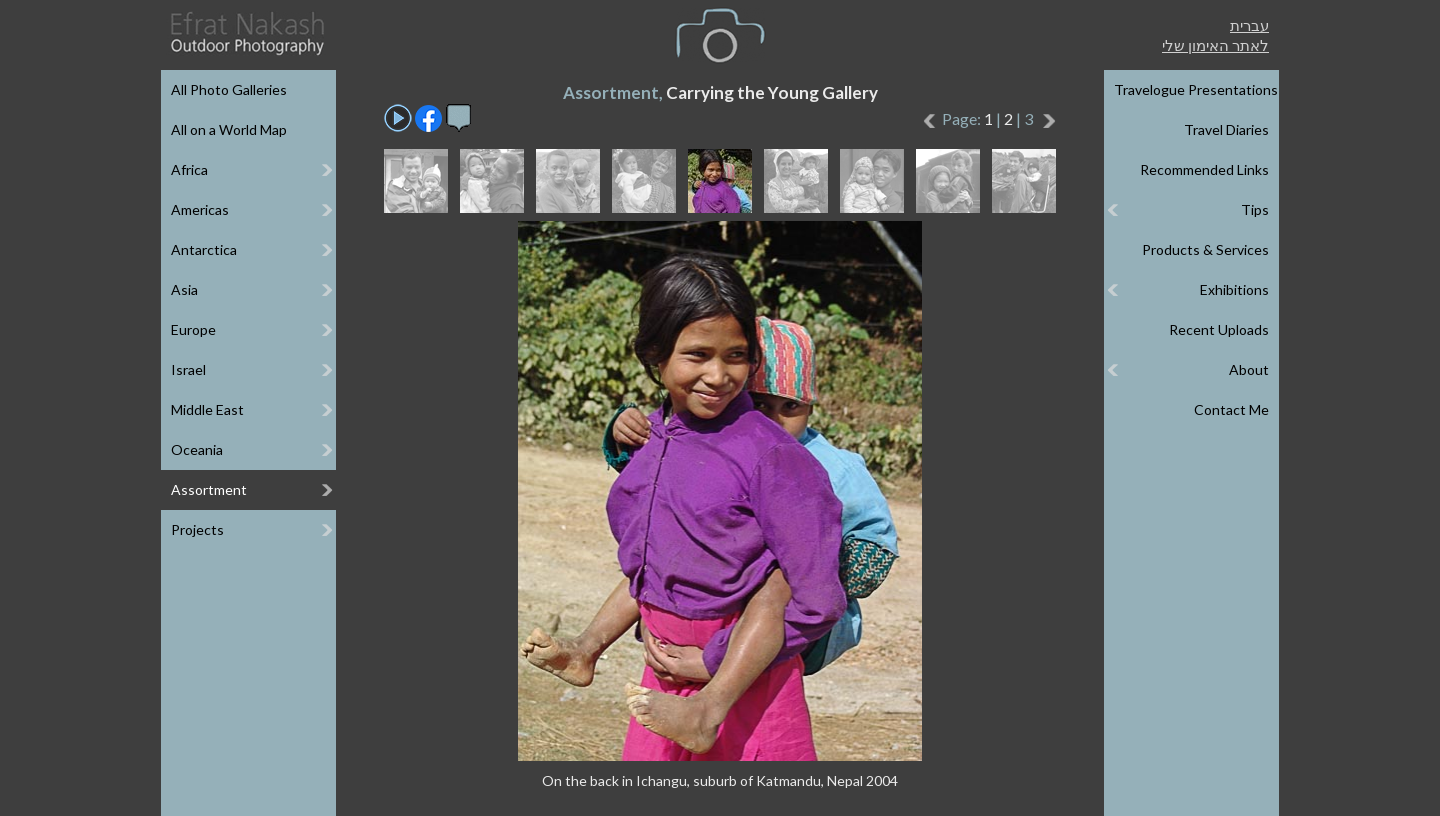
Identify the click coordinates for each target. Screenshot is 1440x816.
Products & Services (1205, 249)
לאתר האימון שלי (1215, 45)
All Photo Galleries (229, 89)
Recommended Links (1204, 169)
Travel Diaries (1226, 129)
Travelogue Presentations (1196, 89)
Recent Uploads (1219, 329)
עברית (1249, 25)
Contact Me (1231, 409)
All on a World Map (229, 129)
